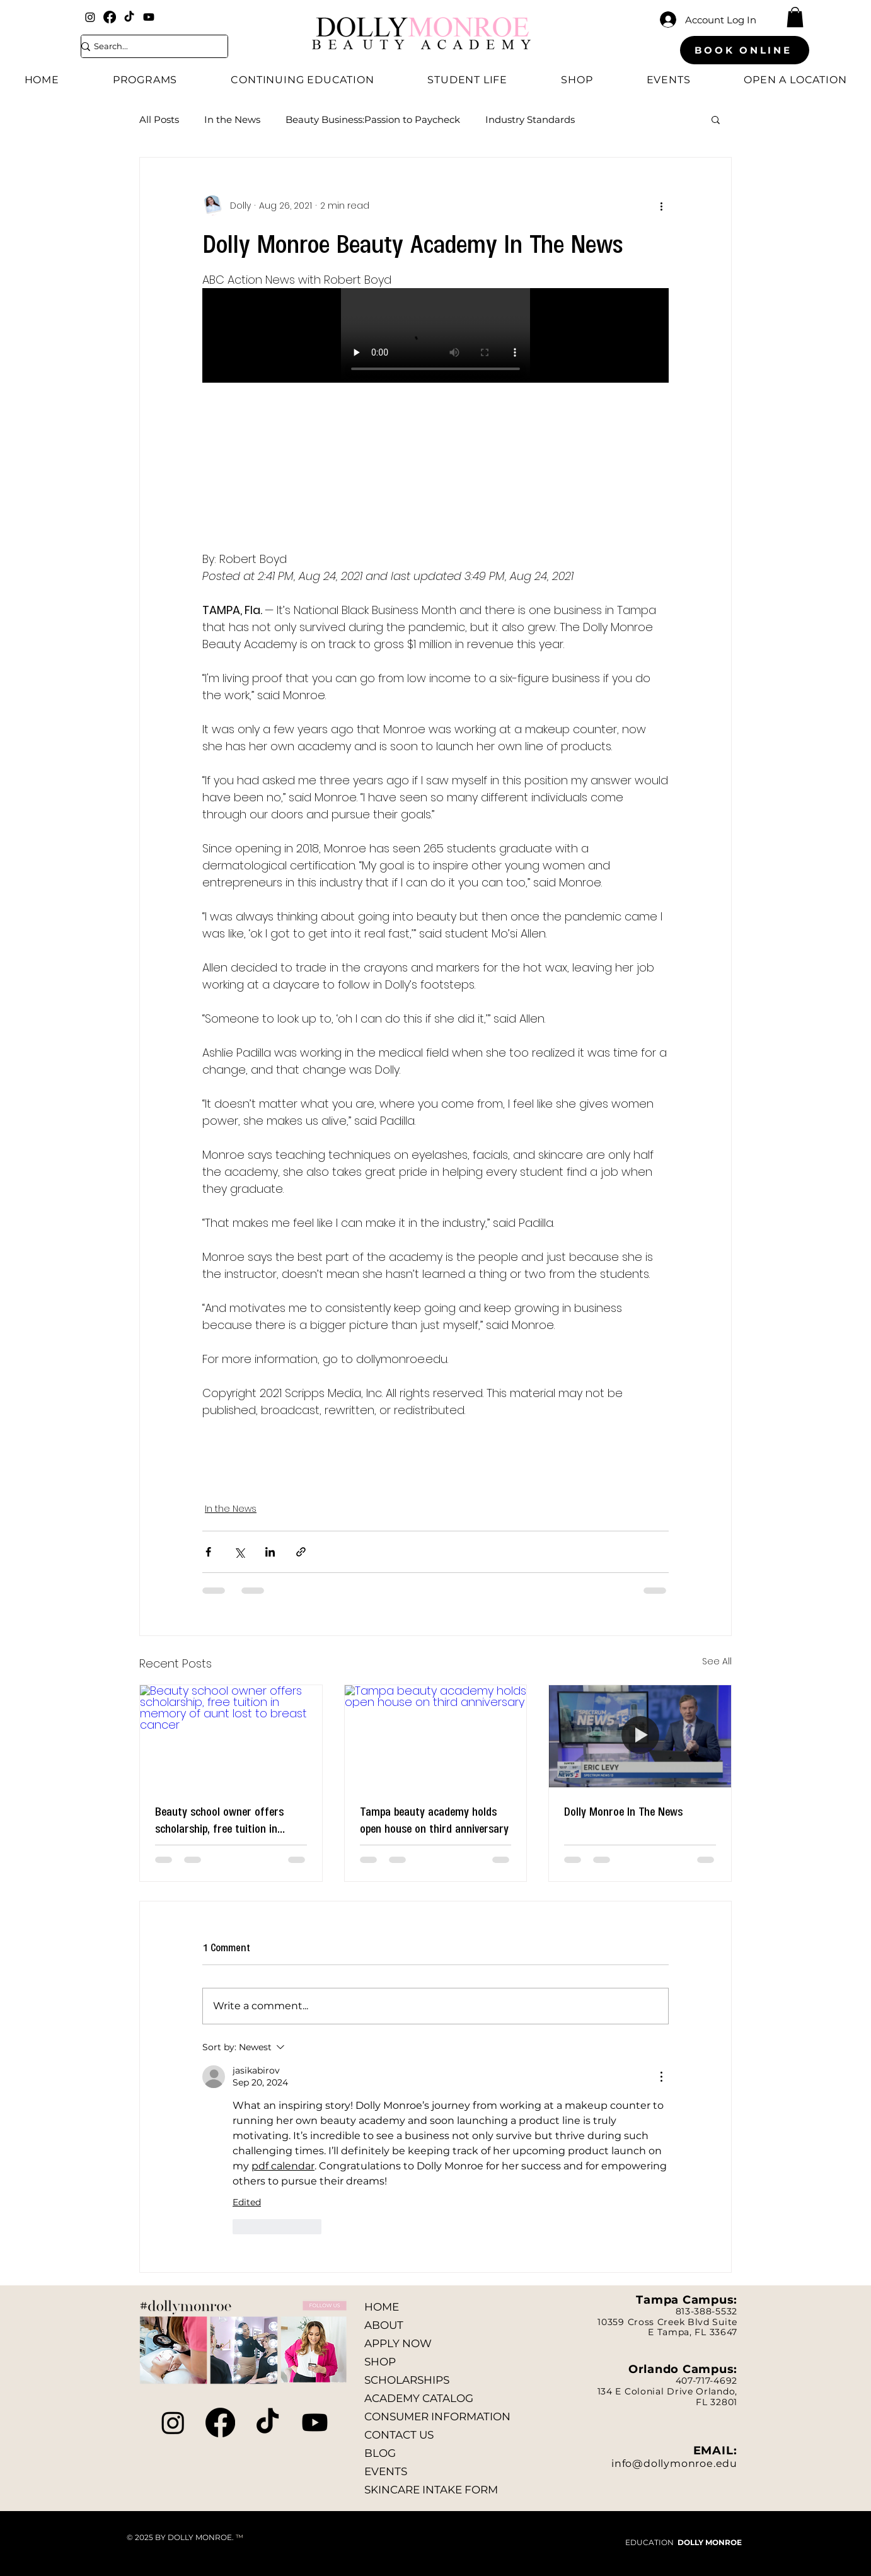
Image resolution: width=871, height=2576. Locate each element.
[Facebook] (109, 17)
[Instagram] (90, 17)
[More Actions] (661, 2076)
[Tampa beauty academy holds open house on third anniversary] (436, 1736)
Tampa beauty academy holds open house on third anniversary (434, 1819)
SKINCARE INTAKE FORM (431, 2489)
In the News (232, 119)
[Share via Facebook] (208, 1552)
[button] (795, 17)
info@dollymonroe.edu (674, 2463)
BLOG (380, 2453)
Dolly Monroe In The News (623, 1810)
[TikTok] (129, 17)
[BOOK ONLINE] (744, 50)
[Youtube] (148, 17)
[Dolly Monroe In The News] (640, 1736)
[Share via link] (301, 1552)
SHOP (380, 2361)
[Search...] (147, 46)
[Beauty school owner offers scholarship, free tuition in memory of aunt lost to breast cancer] (231, 1736)
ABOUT (383, 2325)
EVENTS (385, 2471)
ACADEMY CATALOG (418, 2398)
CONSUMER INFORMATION (437, 2416)
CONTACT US (399, 2434)
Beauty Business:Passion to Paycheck (373, 119)
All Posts (159, 119)
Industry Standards (530, 119)
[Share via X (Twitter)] (239, 1552)
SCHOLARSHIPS (406, 2380)
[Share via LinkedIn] (270, 1552)
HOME (381, 2306)
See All (717, 1661)
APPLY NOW (398, 2343)
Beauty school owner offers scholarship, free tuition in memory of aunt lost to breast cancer (226, 1819)
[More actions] (661, 205)
